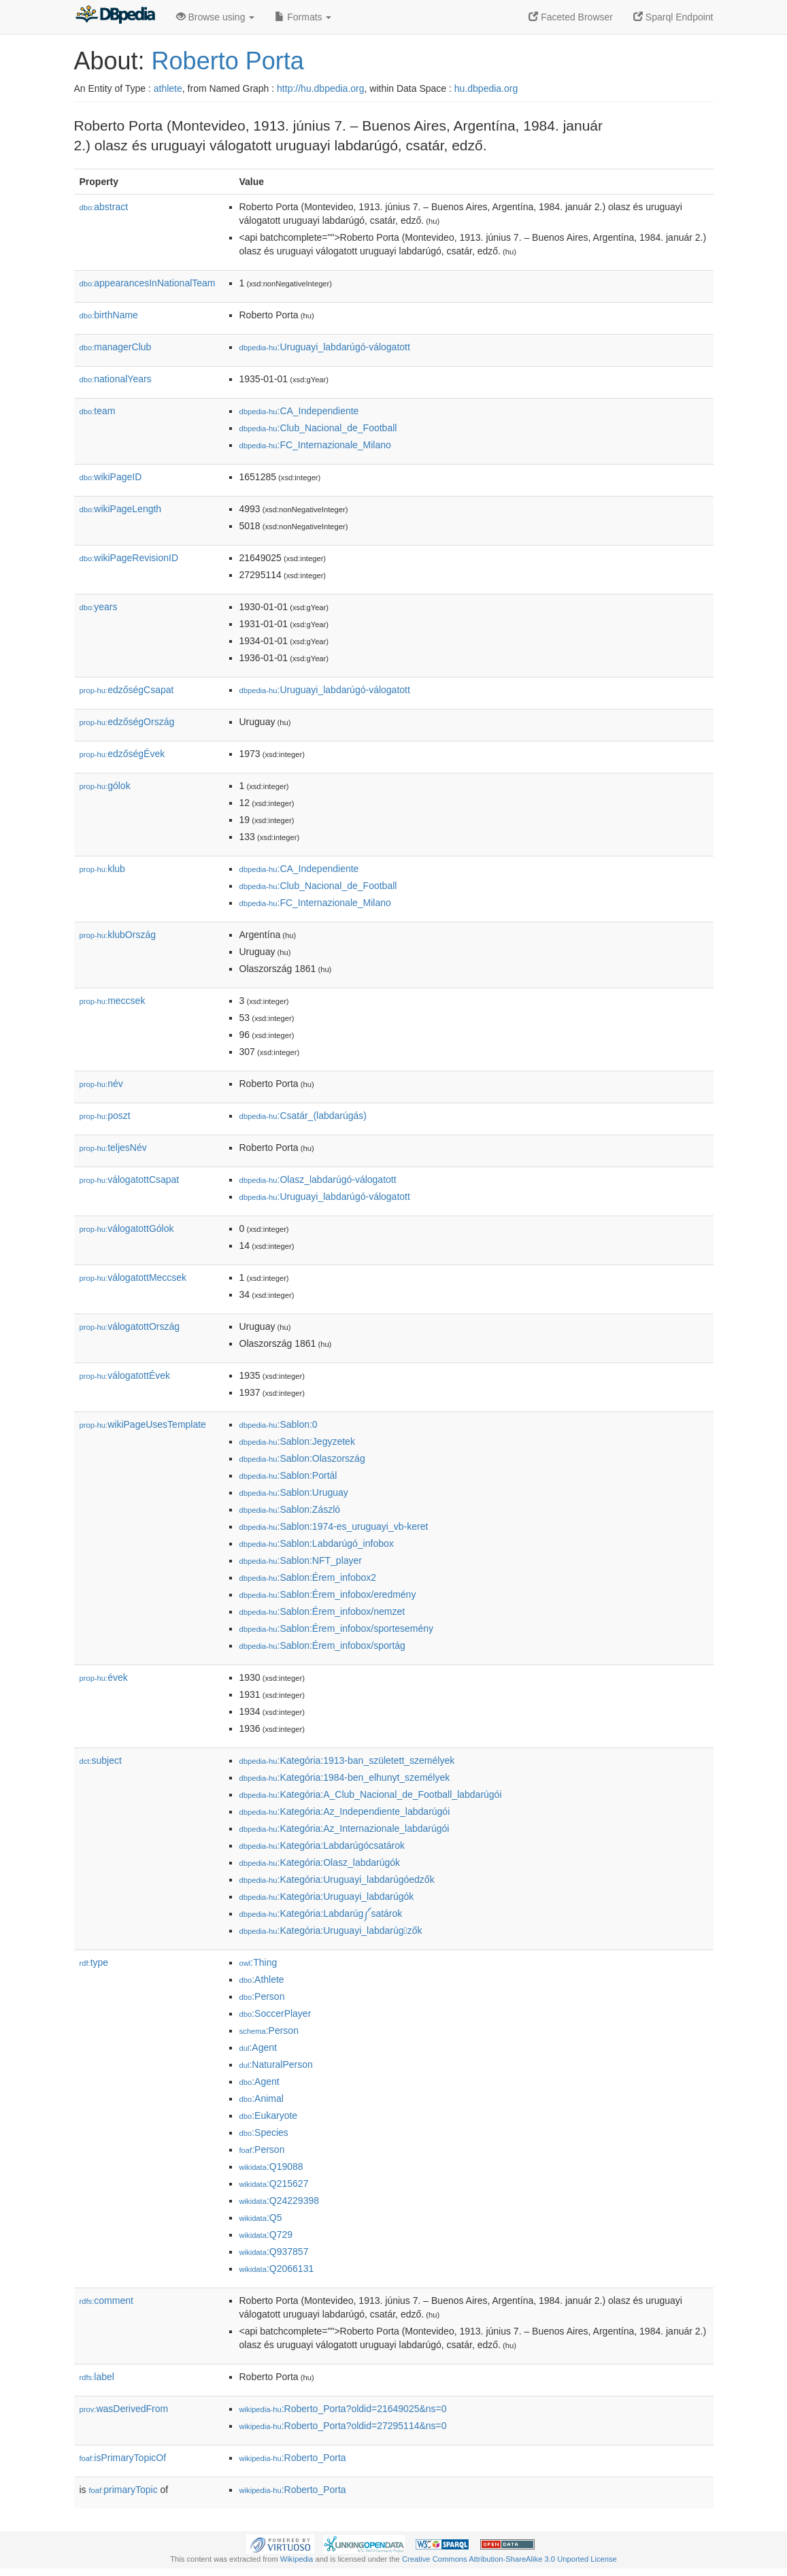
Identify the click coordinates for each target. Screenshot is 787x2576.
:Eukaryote (268, 2115)
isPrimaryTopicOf (123, 2457)
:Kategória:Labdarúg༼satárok (321, 1913)
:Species (263, 2132)
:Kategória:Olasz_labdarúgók (320, 1862)
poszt (105, 1115)
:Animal (261, 2098)
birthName (109, 315)
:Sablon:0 (278, 1424)
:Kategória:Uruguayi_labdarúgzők (330, 1930)
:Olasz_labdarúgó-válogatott (318, 1179)
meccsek (113, 1000)
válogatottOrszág (130, 1326)
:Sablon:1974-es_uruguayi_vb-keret (334, 1526)
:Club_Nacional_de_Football (318, 427)
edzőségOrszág (127, 721)
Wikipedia (297, 2559)
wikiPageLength (121, 508)
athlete (168, 88)
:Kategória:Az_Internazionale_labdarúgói (344, 1828)
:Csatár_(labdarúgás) (303, 1115)
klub (102, 868)
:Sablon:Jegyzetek (297, 1441)
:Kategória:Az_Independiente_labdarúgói (344, 1811)
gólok (105, 785)
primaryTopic (123, 2489)
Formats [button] (303, 17)
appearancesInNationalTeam (148, 283)
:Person (262, 1996)
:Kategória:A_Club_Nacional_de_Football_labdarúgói (370, 1794)
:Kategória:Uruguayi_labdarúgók (326, 1896)
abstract (104, 206)
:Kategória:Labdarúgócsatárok (322, 1845)
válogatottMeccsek (133, 1277)
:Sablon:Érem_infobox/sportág (322, 1645)
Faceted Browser (571, 17)
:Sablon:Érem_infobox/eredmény (327, 1594)
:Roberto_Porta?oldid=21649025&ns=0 (343, 2408)
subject (101, 1760)
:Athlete (261, 1979)
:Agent (258, 2047)
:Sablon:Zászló (290, 1509)
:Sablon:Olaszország (302, 1458)
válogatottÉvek (125, 1375)
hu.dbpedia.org (486, 88)
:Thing (258, 1962)
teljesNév (113, 1147)
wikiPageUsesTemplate (143, 1424)
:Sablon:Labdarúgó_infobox (316, 1543)
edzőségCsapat (127, 689)
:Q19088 (271, 2166)
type (94, 1962)
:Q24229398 (279, 2200)
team (98, 410)
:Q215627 (274, 2183)
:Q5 (260, 2217)
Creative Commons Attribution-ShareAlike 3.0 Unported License (509, 2559)
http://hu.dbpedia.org (320, 88)
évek (104, 1677)
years (99, 606)
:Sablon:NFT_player (301, 1560)
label (97, 2376)
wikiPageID (111, 476)
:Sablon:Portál (288, 1475)
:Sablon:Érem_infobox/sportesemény (336, 1628)
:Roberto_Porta (292, 2457)
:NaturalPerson (276, 2064)
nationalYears (116, 378)
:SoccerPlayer (275, 2013)
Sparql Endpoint (673, 17)
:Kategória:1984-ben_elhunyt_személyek (344, 1777)
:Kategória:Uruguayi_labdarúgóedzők (337, 1879)
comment (106, 2300)
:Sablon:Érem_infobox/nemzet (322, 1611)
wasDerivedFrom (124, 2408)
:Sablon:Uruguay (293, 1492)
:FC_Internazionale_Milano (315, 444)
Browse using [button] (215, 17)
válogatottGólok (127, 1228)
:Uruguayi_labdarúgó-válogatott (324, 346)
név (101, 1083)
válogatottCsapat (130, 1179)
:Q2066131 (276, 2268)
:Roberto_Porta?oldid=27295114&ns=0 (343, 2425)
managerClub (116, 346)
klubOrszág (118, 934)
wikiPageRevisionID (129, 557)
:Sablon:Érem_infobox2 (308, 1577)
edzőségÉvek (122, 753)
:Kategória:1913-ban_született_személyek (347, 1760)
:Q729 (266, 2234)
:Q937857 (274, 2251)
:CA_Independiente (299, 410)
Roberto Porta (228, 61)
